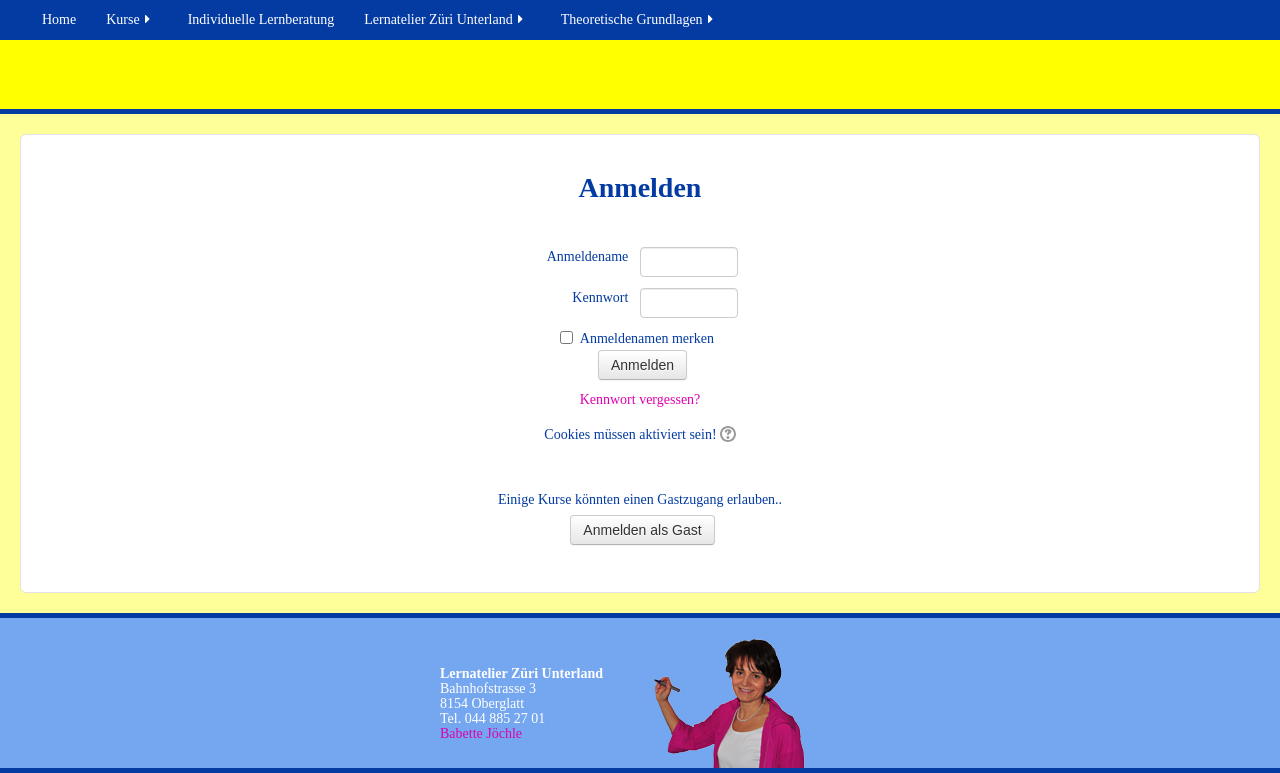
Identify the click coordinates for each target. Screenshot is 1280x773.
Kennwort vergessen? (640, 399)
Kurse (129, 19)
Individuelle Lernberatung (261, 19)
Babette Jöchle (481, 733)
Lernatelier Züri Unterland (444, 19)
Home (59, 19)
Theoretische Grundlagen (638, 19)
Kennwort (600, 297)
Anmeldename (588, 256)
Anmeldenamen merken (647, 338)
